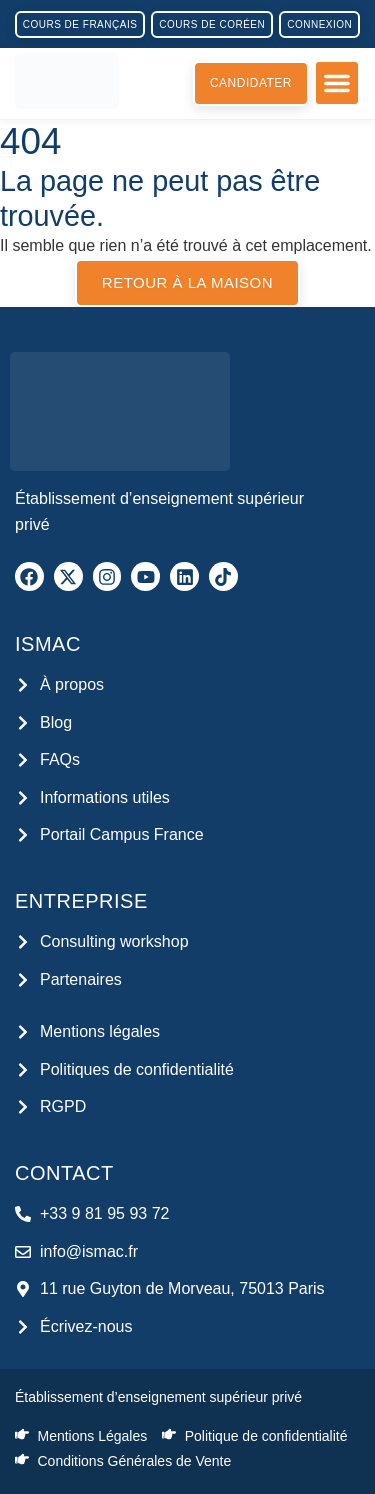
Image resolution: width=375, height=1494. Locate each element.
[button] (337, 83)
